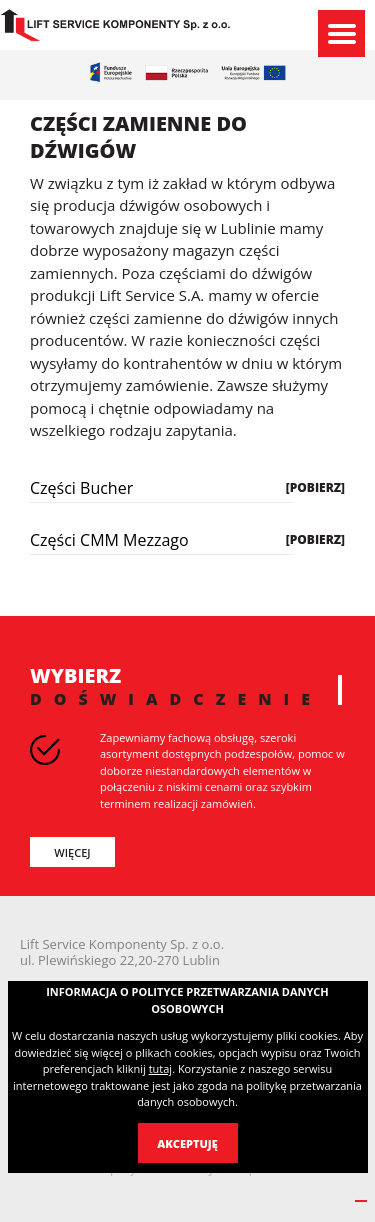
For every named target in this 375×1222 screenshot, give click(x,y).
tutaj (160, 1068)
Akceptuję (187, 1143)
